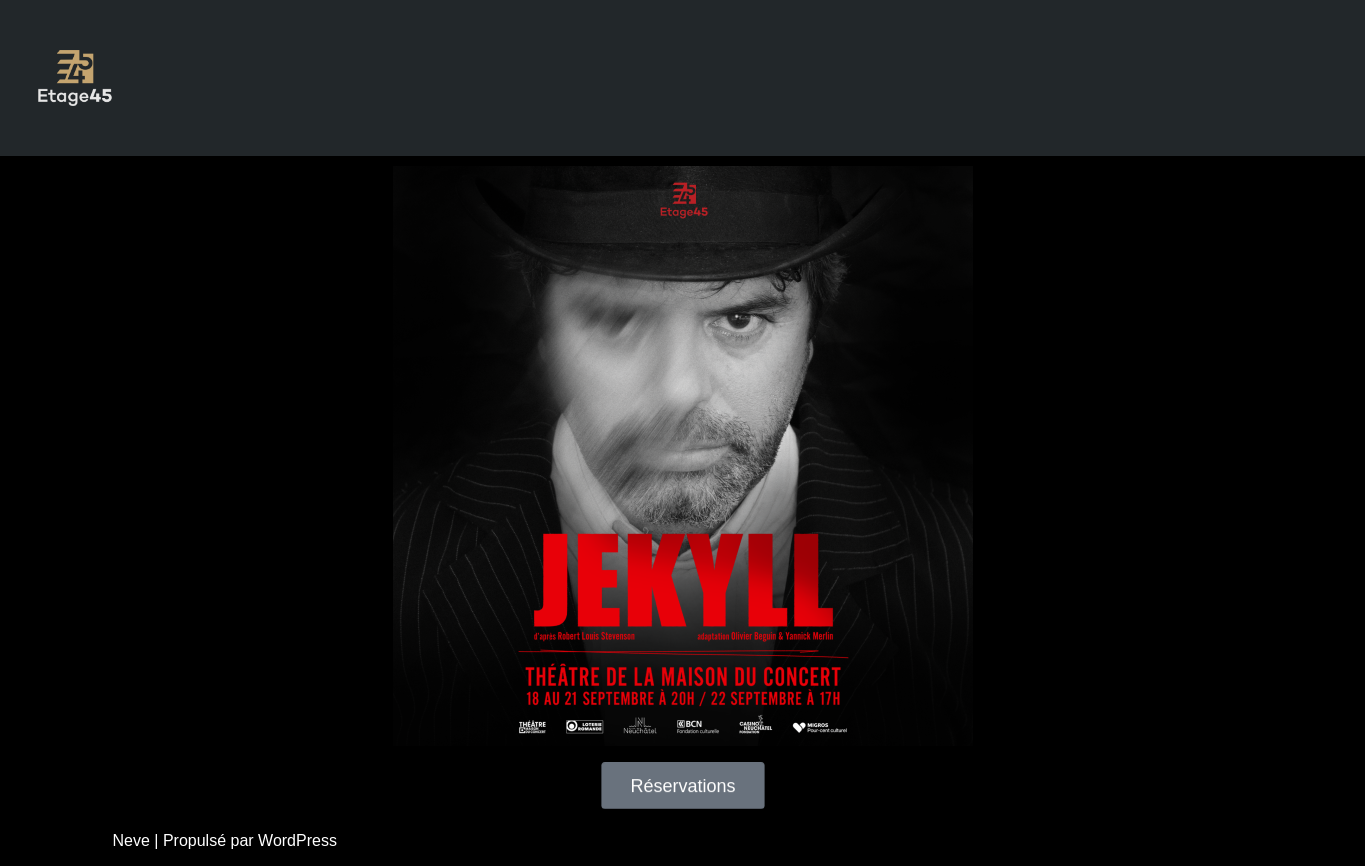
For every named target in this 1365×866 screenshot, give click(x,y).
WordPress (297, 840)
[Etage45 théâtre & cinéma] (75, 78)
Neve (131, 840)
